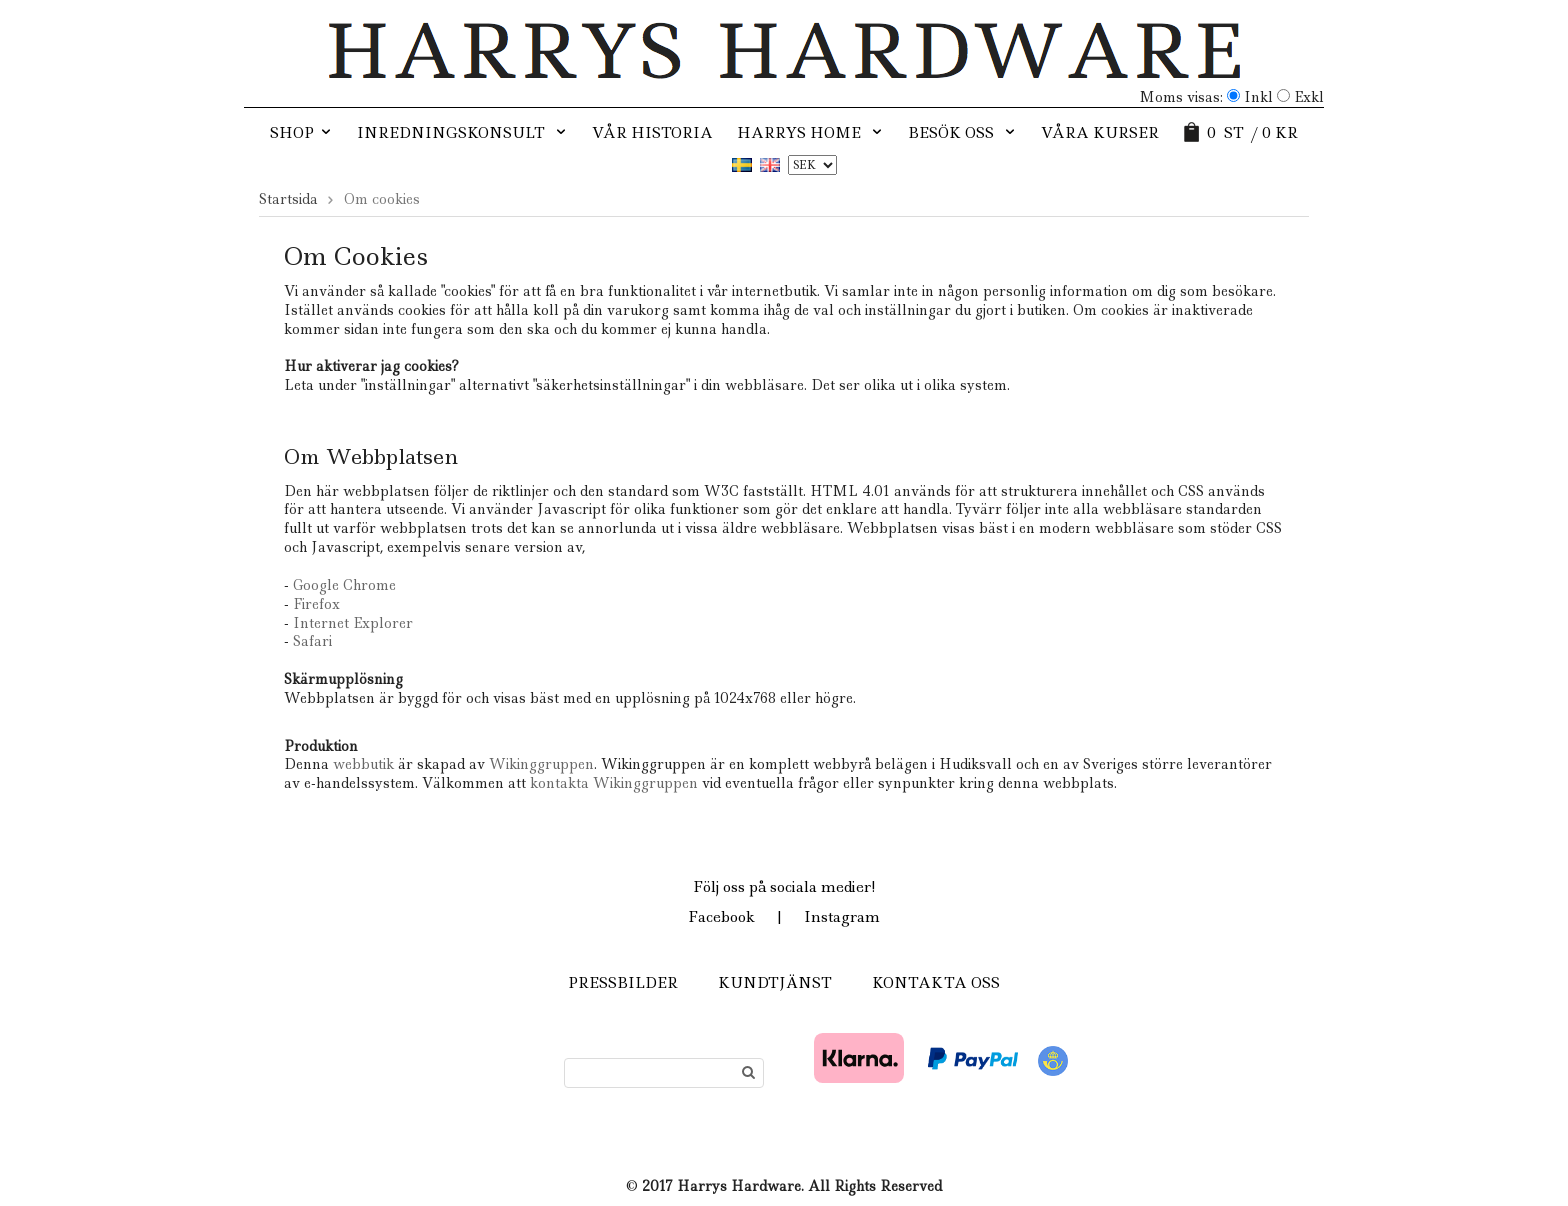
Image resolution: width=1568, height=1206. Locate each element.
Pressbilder (623, 983)
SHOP (301, 133)
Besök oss (962, 133)
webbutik (363, 764)
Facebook (721, 917)
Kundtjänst (775, 983)
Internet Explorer (353, 623)
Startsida (288, 199)
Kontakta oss (936, 983)
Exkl (1309, 97)
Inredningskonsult (462, 133)
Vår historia (652, 133)
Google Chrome (344, 585)
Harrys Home (810, 133)
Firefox (316, 604)
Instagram (842, 917)
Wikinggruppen (541, 764)
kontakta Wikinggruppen (616, 783)
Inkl (1258, 97)
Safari (312, 641)
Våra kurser (1100, 133)
